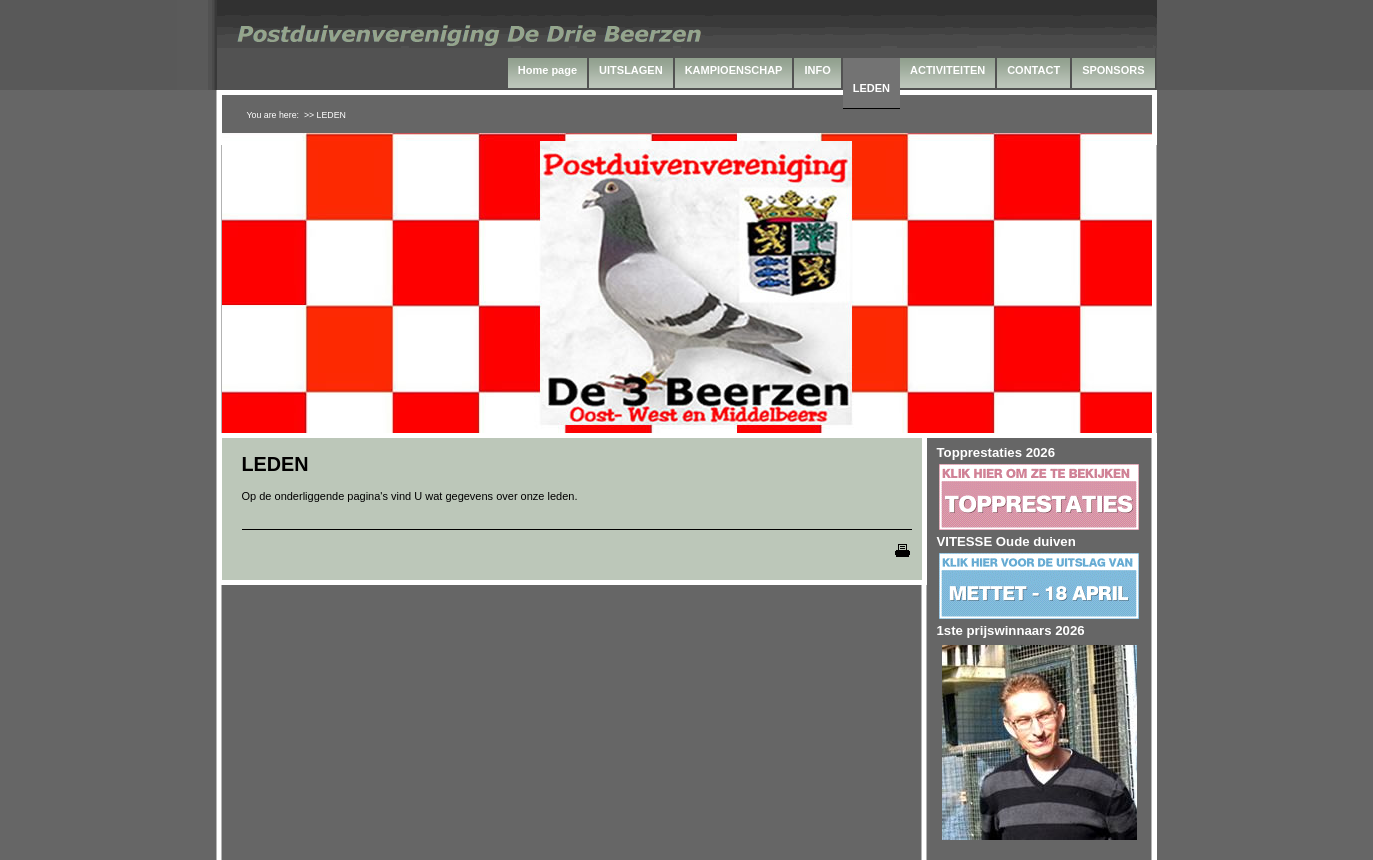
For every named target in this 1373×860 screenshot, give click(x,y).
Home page (547, 70)
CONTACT (1033, 70)
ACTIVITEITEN (947, 70)
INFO (817, 70)
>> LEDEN (325, 115)
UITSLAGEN (631, 70)
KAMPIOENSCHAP (734, 70)
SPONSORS (1113, 70)
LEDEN (871, 88)
